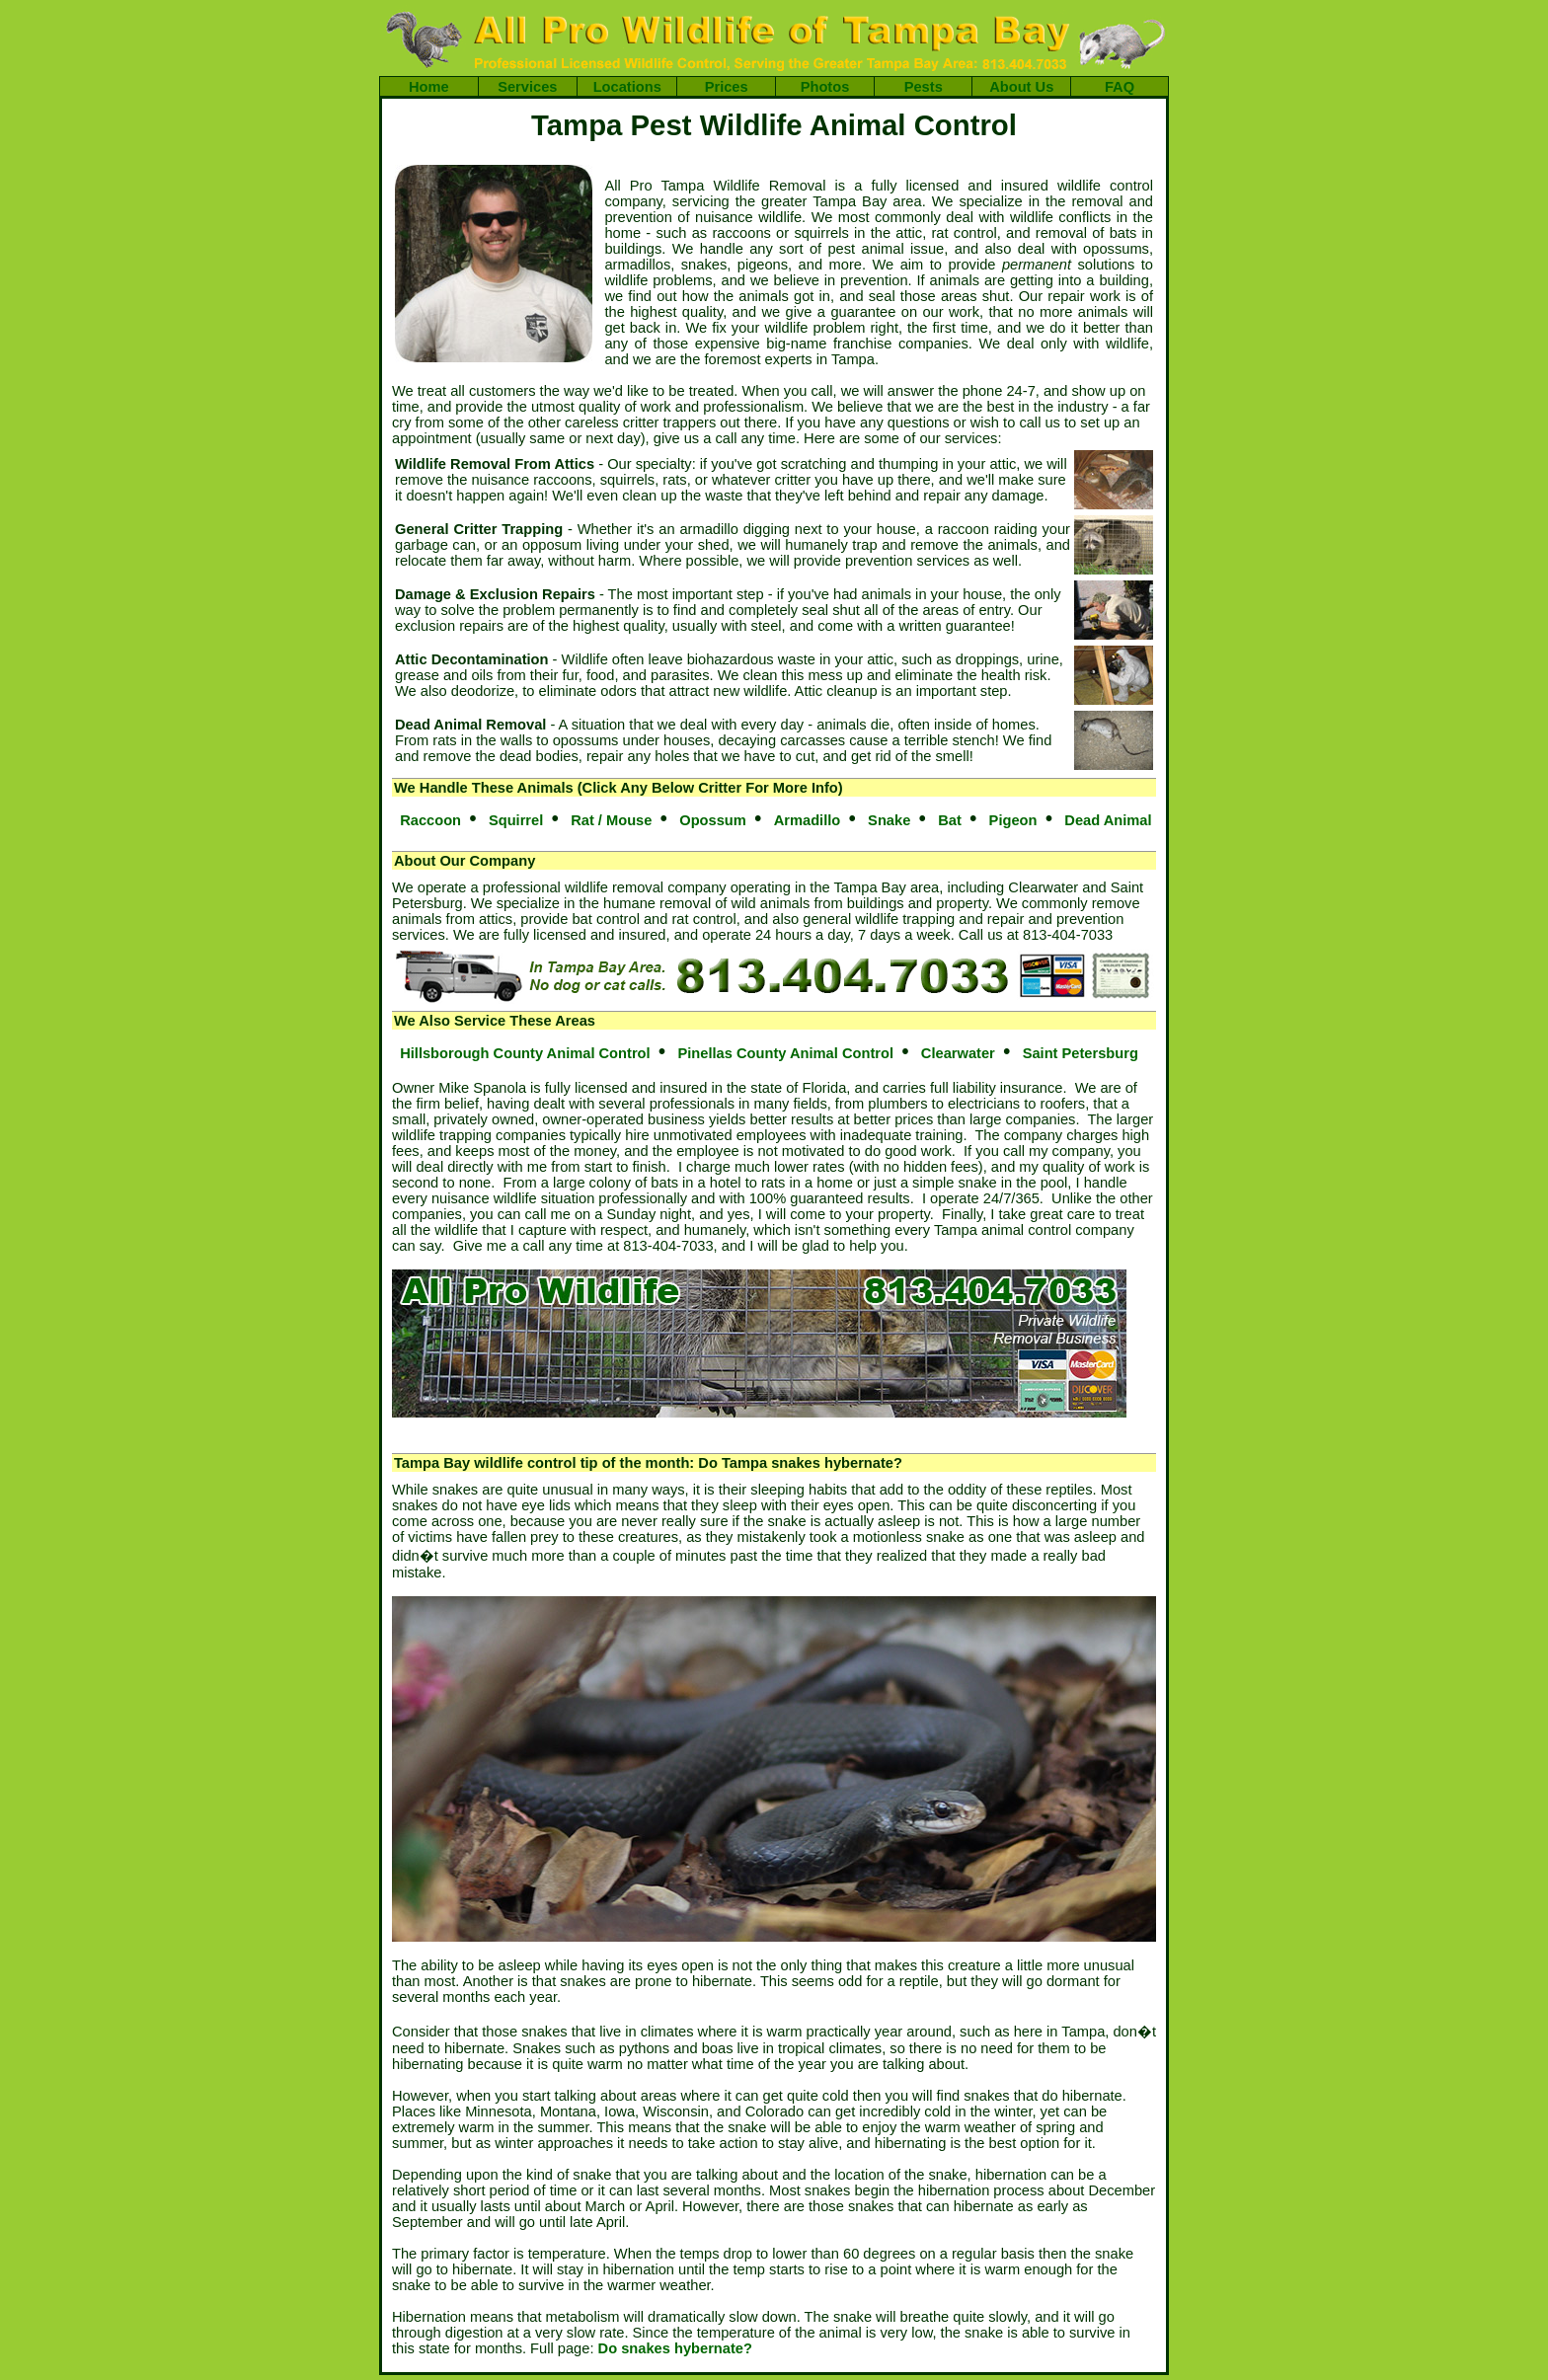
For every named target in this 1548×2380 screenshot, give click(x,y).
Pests (923, 87)
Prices (726, 87)
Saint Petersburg (1080, 1053)
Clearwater (958, 1053)
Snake (889, 820)
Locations (627, 87)
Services (527, 87)
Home (429, 87)
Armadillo (807, 820)
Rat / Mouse (611, 820)
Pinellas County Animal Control (785, 1053)
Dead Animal (1107, 820)
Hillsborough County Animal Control (525, 1053)
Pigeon (1013, 820)
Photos (825, 87)
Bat (950, 820)
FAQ (1119, 87)
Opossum (712, 820)
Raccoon (430, 820)
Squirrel (516, 820)
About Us (1021, 87)
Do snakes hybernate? (675, 2348)
